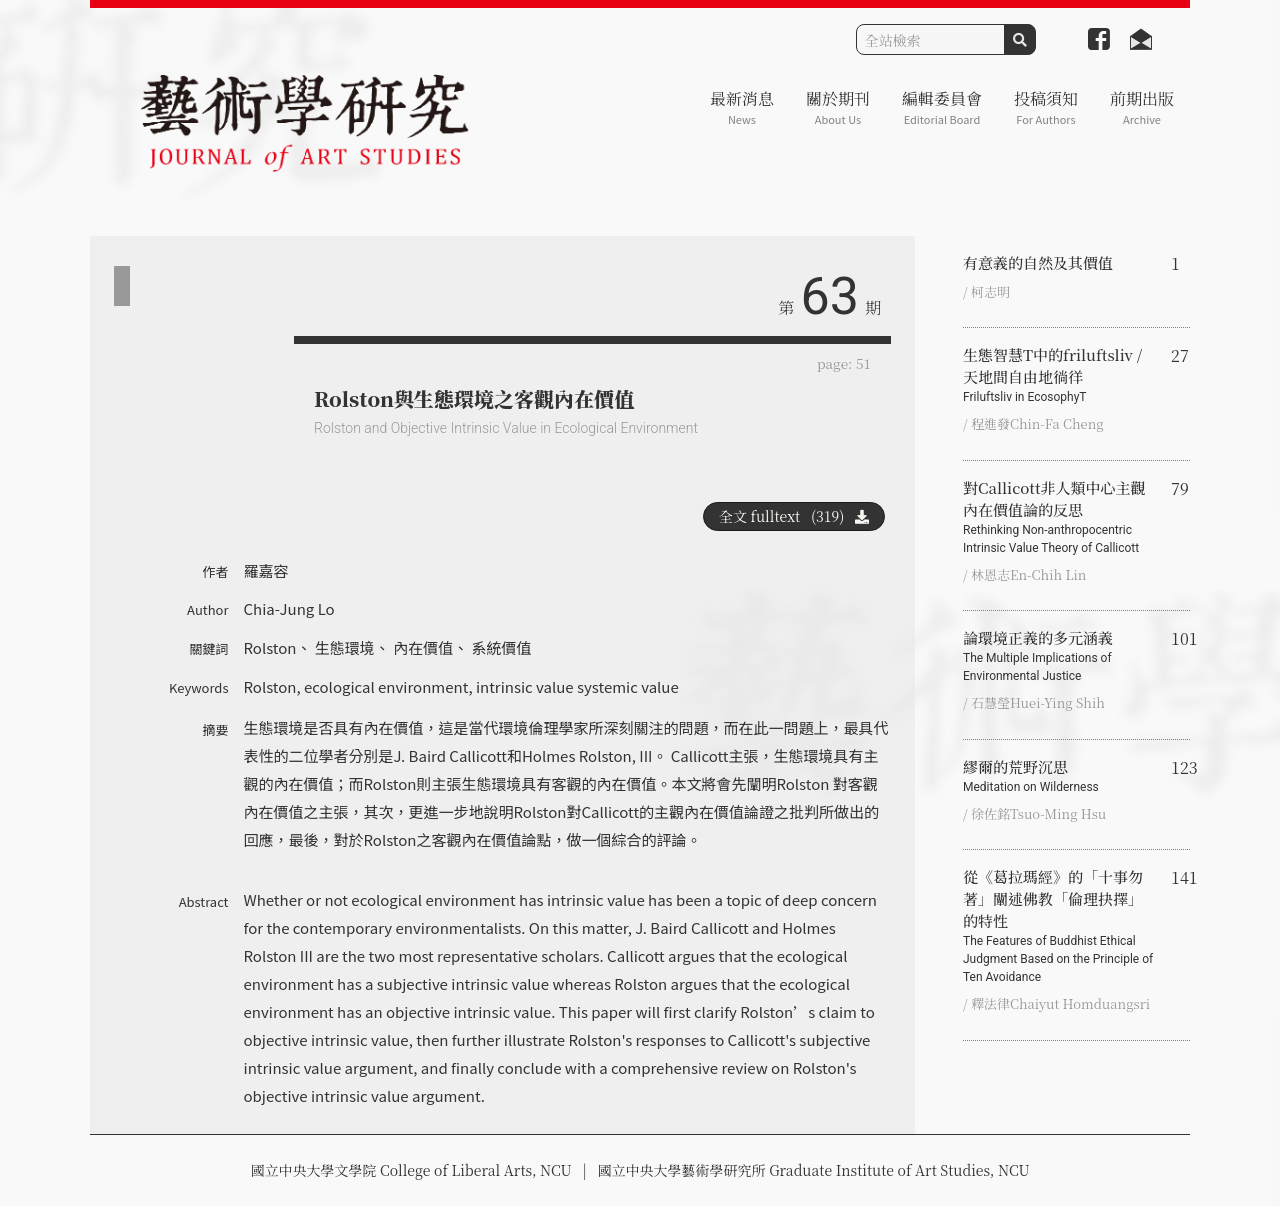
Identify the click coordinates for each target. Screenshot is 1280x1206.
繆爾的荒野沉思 (1059, 776)
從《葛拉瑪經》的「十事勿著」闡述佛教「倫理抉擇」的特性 (1059, 926)
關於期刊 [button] (838, 107)
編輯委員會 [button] (942, 107)
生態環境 (345, 647)
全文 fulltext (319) (794, 516)
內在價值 (423, 647)
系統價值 (502, 647)
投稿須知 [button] (1046, 107)
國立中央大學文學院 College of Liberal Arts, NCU (410, 1170)
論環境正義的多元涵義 (1059, 656)
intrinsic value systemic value (577, 686)
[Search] (930, 39)
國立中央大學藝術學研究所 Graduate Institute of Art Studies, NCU (814, 1170)
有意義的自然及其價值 (1038, 262)
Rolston (270, 647)
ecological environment (386, 686)
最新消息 (742, 107)
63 (830, 296)
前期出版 (1142, 107)
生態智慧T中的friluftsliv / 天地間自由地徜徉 (1059, 375)
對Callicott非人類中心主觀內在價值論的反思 (1059, 517)
